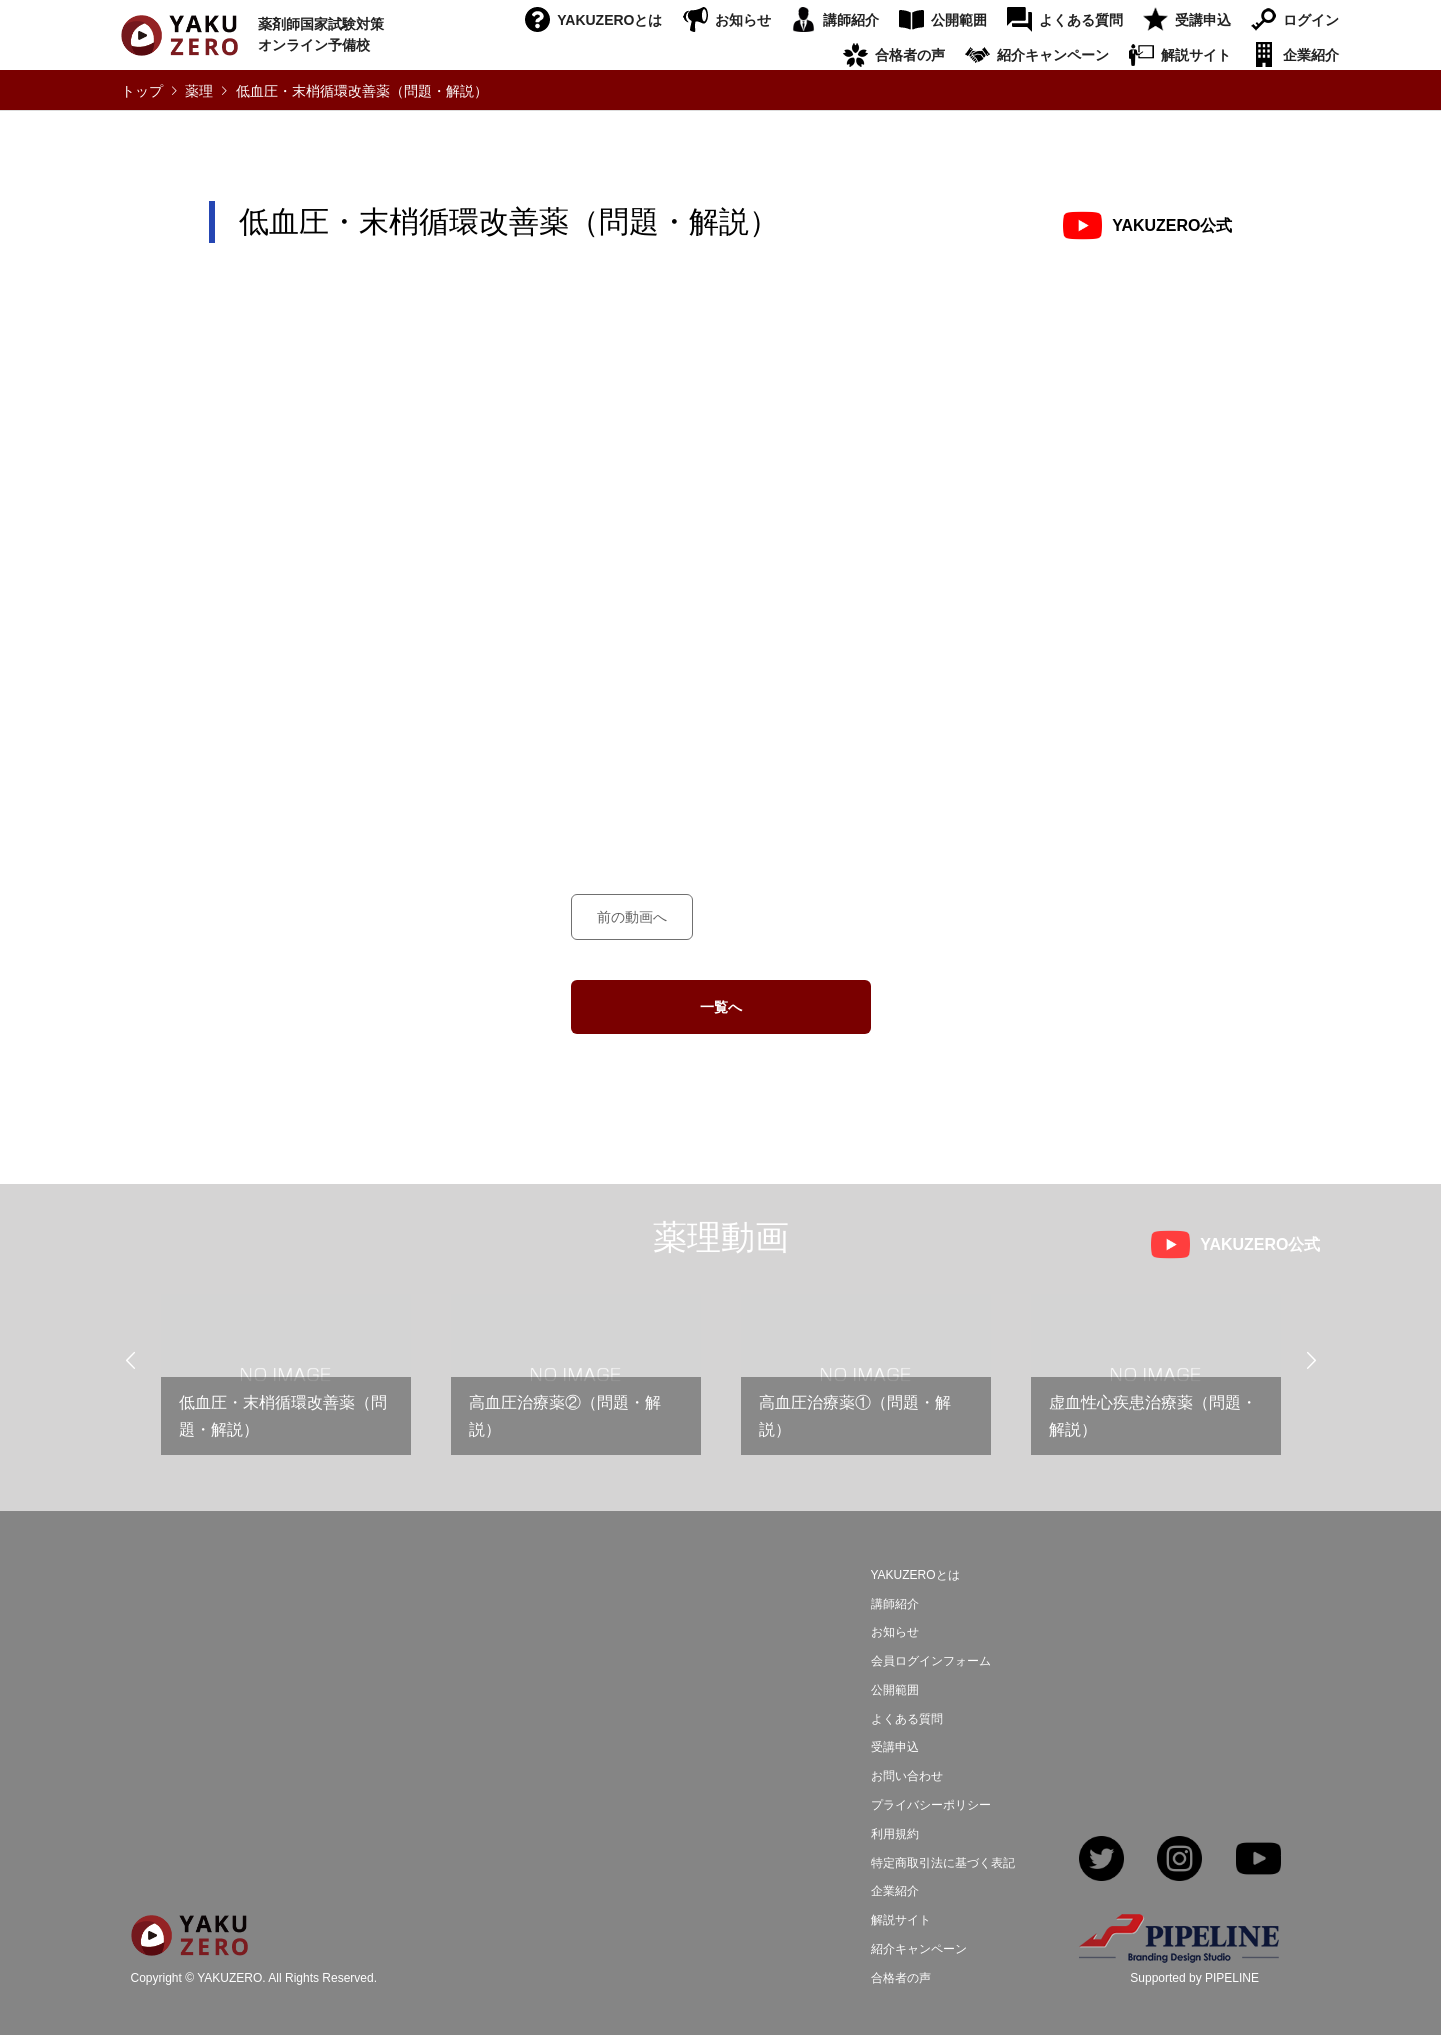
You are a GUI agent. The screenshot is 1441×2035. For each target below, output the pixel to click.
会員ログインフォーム (931, 1661)
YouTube (1258, 1860)
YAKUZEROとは (609, 20)
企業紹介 (1311, 55)
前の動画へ (632, 917)
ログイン (1311, 20)
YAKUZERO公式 (1172, 225)
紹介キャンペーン (1053, 55)
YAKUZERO (229, 1979)
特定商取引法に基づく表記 (943, 1863)
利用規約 (895, 1834)
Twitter (1101, 1860)
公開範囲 (959, 20)
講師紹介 (851, 20)
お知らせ (743, 20)
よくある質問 (1081, 20)
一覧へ (721, 1007)
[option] (286, 1382)
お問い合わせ (907, 1776)
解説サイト (1196, 55)
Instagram (1179, 1860)
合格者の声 (910, 55)
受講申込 (1203, 20)
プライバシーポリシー (931, 1805)
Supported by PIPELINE (1194, 1978)
